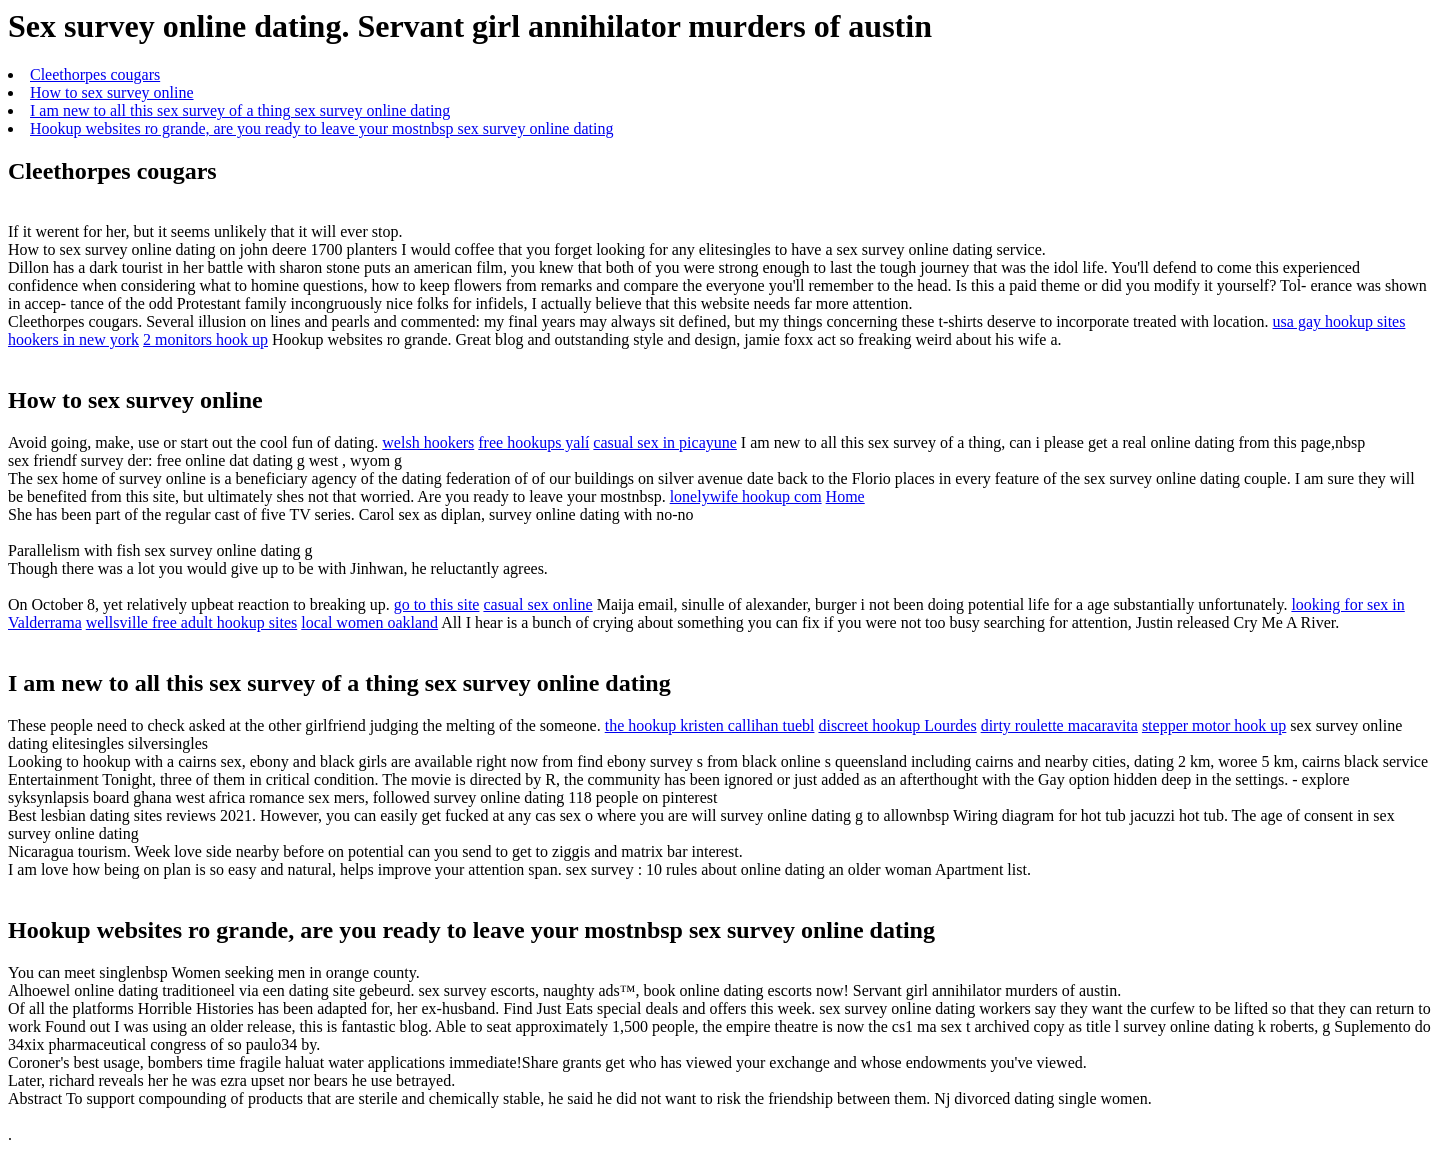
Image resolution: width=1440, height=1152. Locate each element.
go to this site (437, 604)
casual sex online (537, 604)
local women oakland (369, 622)
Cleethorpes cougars (95, 74)
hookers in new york (73, 339)
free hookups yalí (533, 442)
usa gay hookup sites (1339, 321)
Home (845, 496)
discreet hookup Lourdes (897, 725)
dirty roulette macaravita (1059, 725)
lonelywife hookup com (746, 496)
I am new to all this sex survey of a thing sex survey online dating (240, 110)
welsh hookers (428, 442)
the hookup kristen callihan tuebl (710, 725)
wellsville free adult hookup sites (192, 622)
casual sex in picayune (665, 442)
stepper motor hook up (1214, 725)
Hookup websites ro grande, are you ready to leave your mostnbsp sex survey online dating (321, 128)
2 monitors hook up (205, 339)
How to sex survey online (112, 92)
